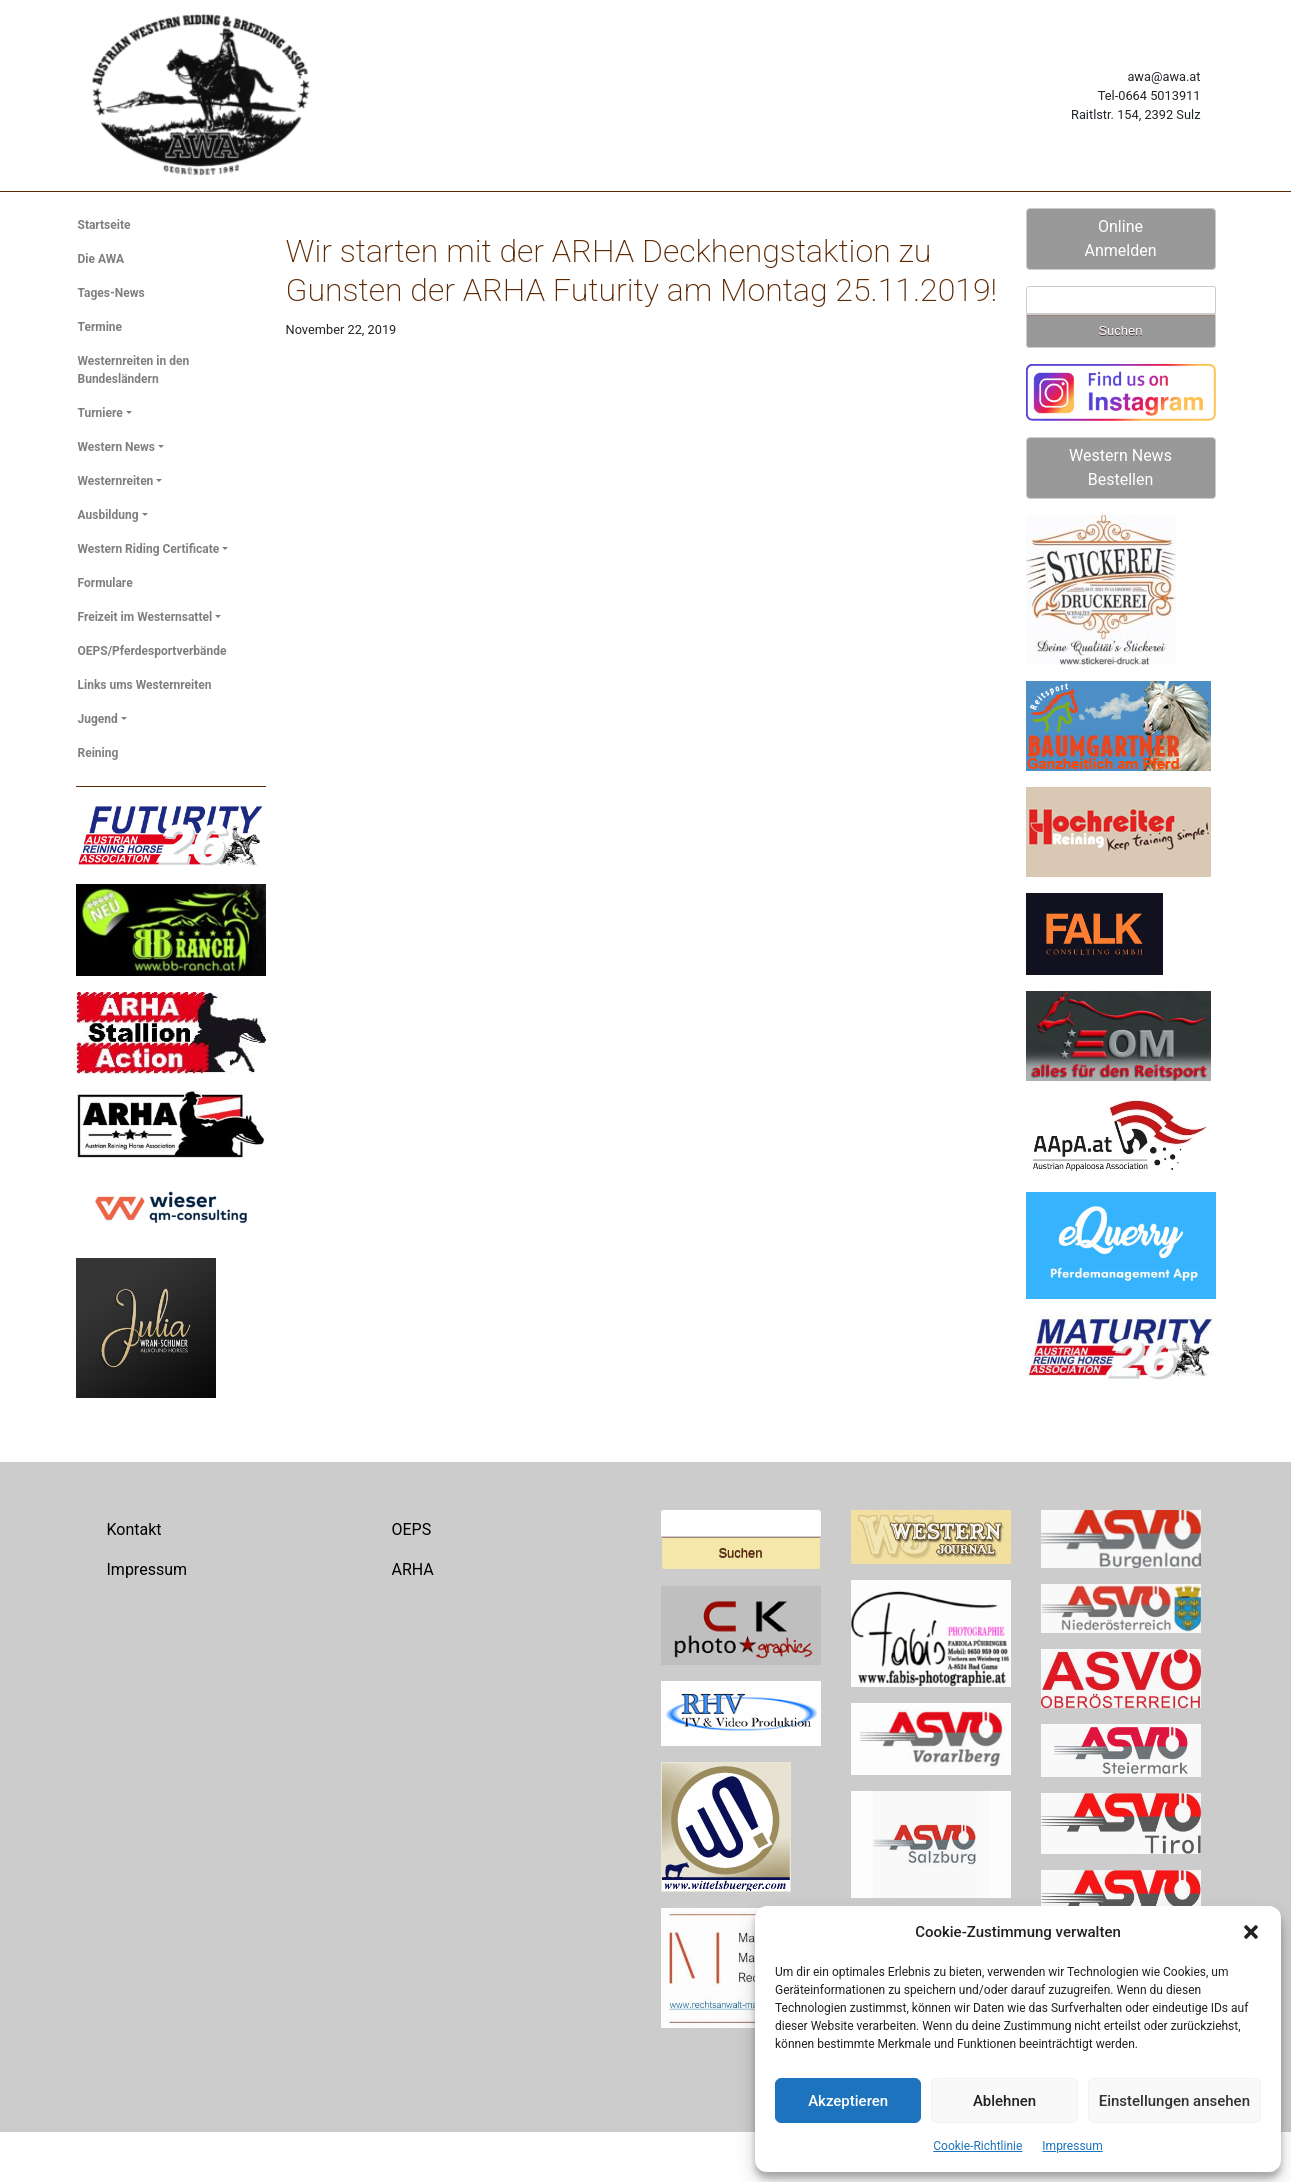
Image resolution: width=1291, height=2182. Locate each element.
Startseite (104, 225)
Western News (117, 447)
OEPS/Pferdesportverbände (152, 651)
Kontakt (134, 1529)
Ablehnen (1004, 2101)
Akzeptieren (848, 2101)
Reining (98, 753)
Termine (100, 327)
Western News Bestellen (1120, 467)
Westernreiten (116, 481)
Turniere (100, 413)
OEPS (412, 1529)
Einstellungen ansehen (1174, 2101)
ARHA (413, 1569)
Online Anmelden (1120, 238)
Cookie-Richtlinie (977, 2146)
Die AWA (101, 259)
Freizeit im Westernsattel (145, 617)
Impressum (1072, 2146)
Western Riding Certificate (149, 549)
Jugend (98, 719)
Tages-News (111, 293)
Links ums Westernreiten (145, 685)
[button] (1251, 1932)
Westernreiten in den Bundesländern (134, 370)
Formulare (105, 583)
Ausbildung (108, 515)
